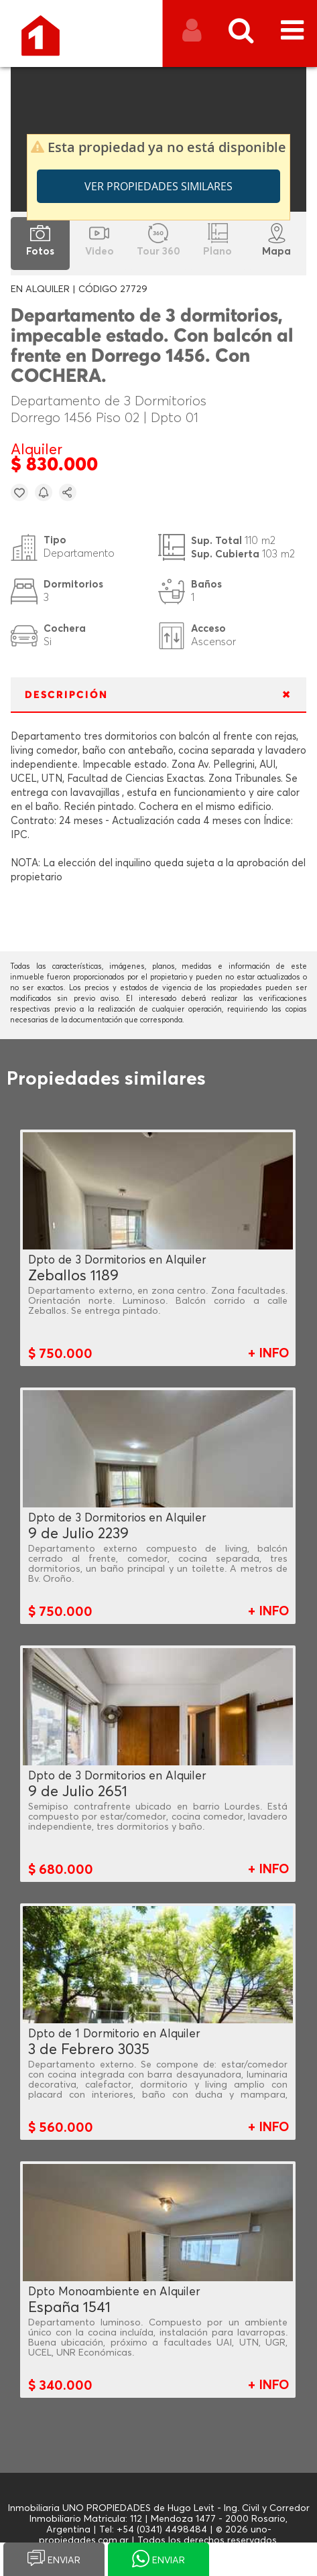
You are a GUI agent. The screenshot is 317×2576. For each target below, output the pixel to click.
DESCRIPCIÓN (66, 695)
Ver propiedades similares (158, 186)
